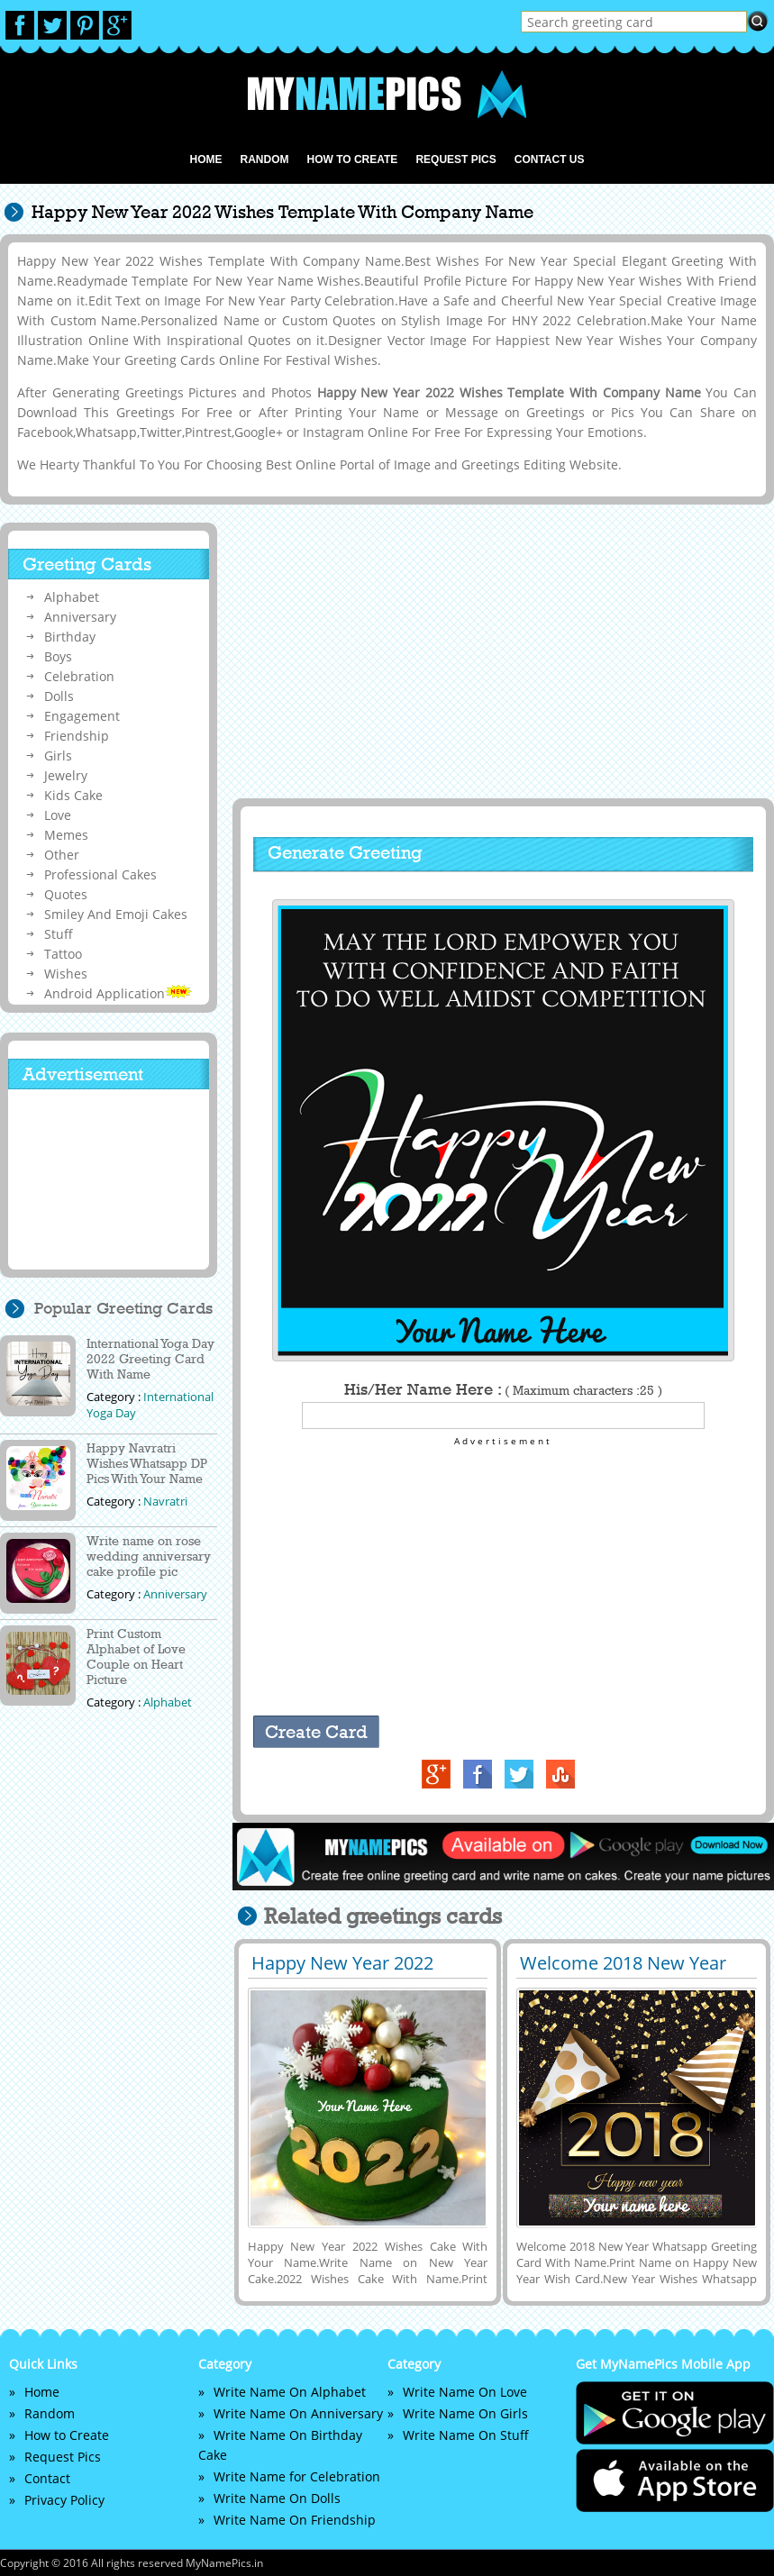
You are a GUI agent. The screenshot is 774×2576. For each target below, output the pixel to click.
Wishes (65, 973)
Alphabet (71, 596)
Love (57, 815)
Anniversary (80, 616)
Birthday (70, 636)
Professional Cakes (100, 874)
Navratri (165, 1501)
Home (205, 159)
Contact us (549, 159)
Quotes (65, 894)
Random (264, 159)
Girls (58, 755)
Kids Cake (73, 795)
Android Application (118, 993)
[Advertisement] (501, 652)
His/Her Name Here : (503, 1389)
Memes (66, 834)
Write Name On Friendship (295, 2519)
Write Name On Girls (465, 2413)
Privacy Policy (64, 2499)
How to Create (351, 159)
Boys (58, 656)
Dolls (59, 696)
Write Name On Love (465, 2391)
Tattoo (63, 953)
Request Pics (455, 159)
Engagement (82, 715)
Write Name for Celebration (297, 2476)
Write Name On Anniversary (298, 2413)
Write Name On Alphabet (290, 2391)
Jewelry (65, 775)
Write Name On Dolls (277, 2498)
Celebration (79, 676)
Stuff (58, 933)
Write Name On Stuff (466, 2435)
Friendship (76, 735)
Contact (47, 2478)
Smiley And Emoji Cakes (115, 914)
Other (61, 854)
